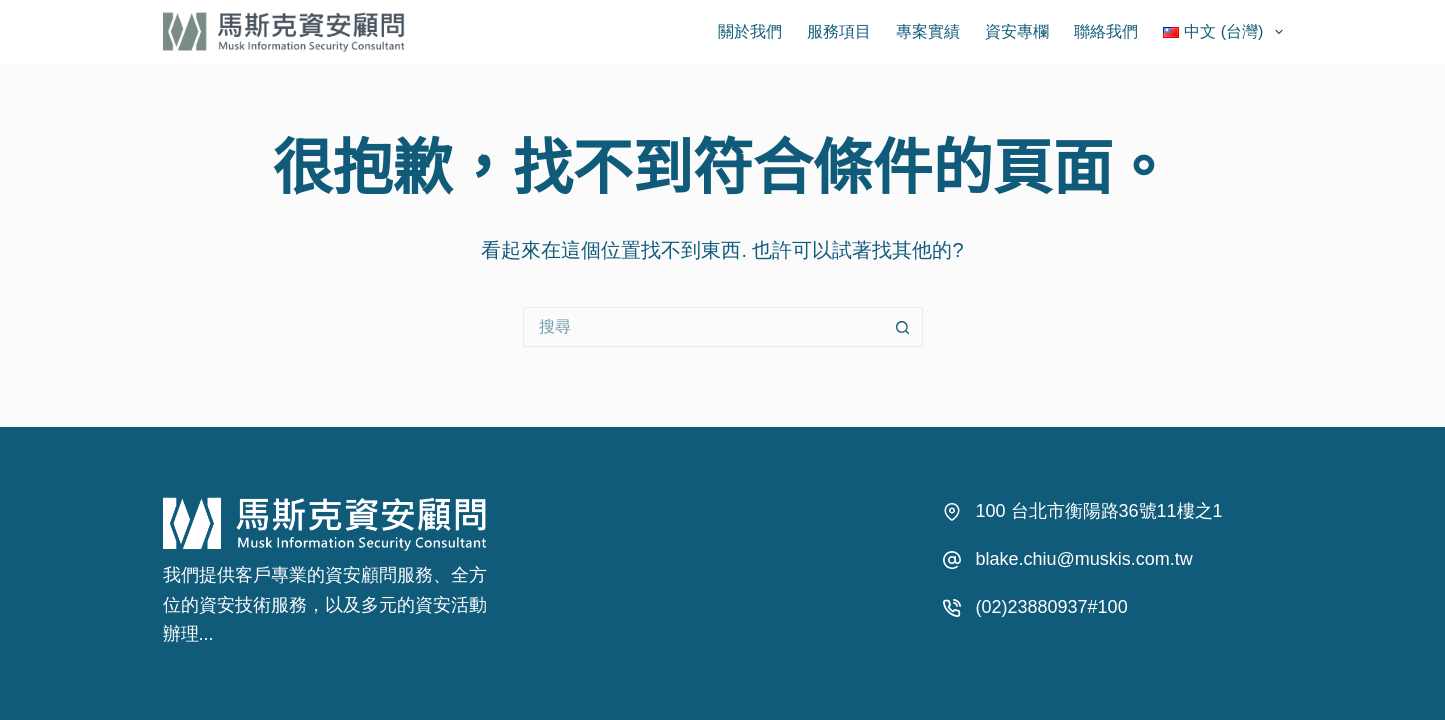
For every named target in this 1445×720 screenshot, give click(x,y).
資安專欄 (1017, 31)
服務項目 (839, 31)
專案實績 (928, 31)
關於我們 (750, 31)
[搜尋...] (703, 327)
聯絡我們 (1106, 31)
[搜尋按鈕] (903, 327)
